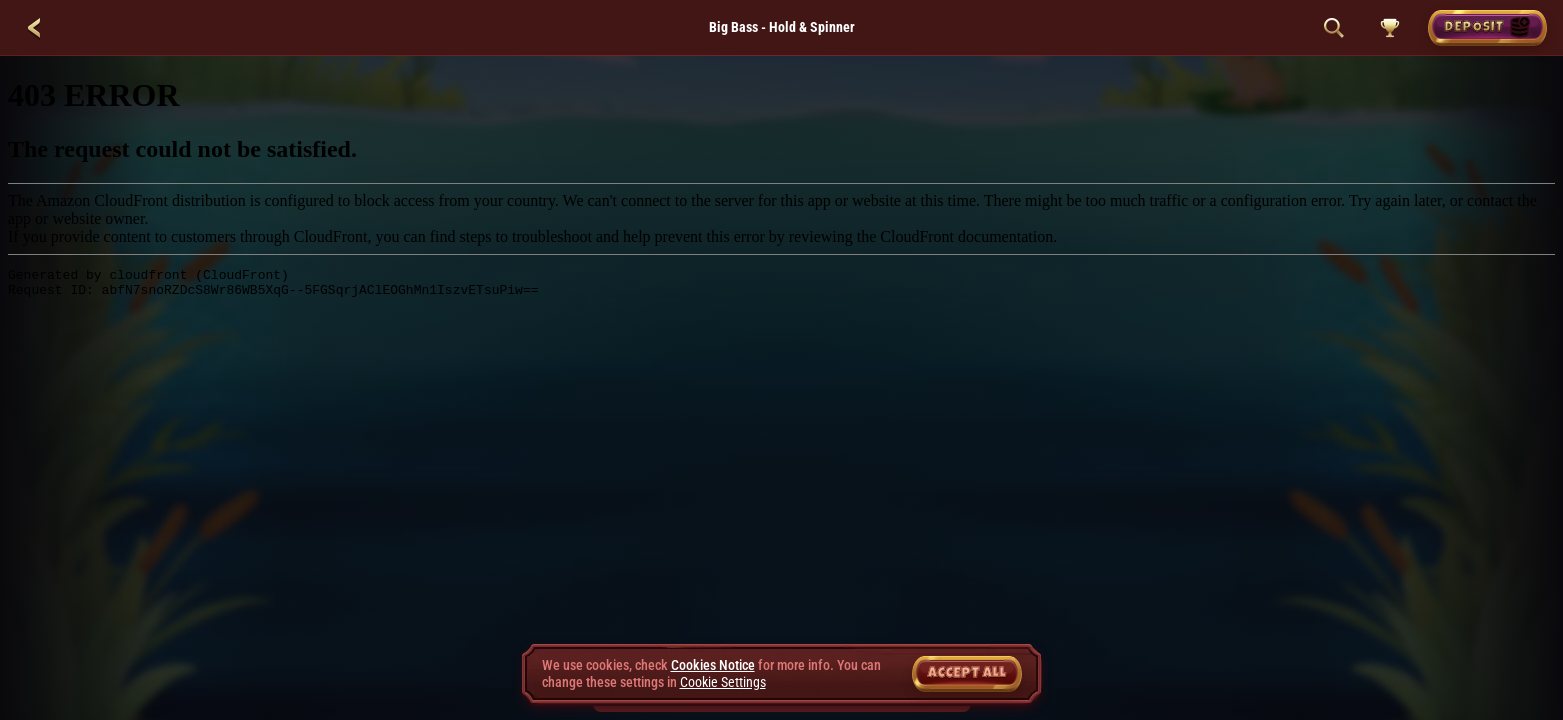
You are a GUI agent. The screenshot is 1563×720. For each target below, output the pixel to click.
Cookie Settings (723, 682)
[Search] (1334, 28)
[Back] (34, 28)
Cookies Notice (713, 665)
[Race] (1390, 28)
